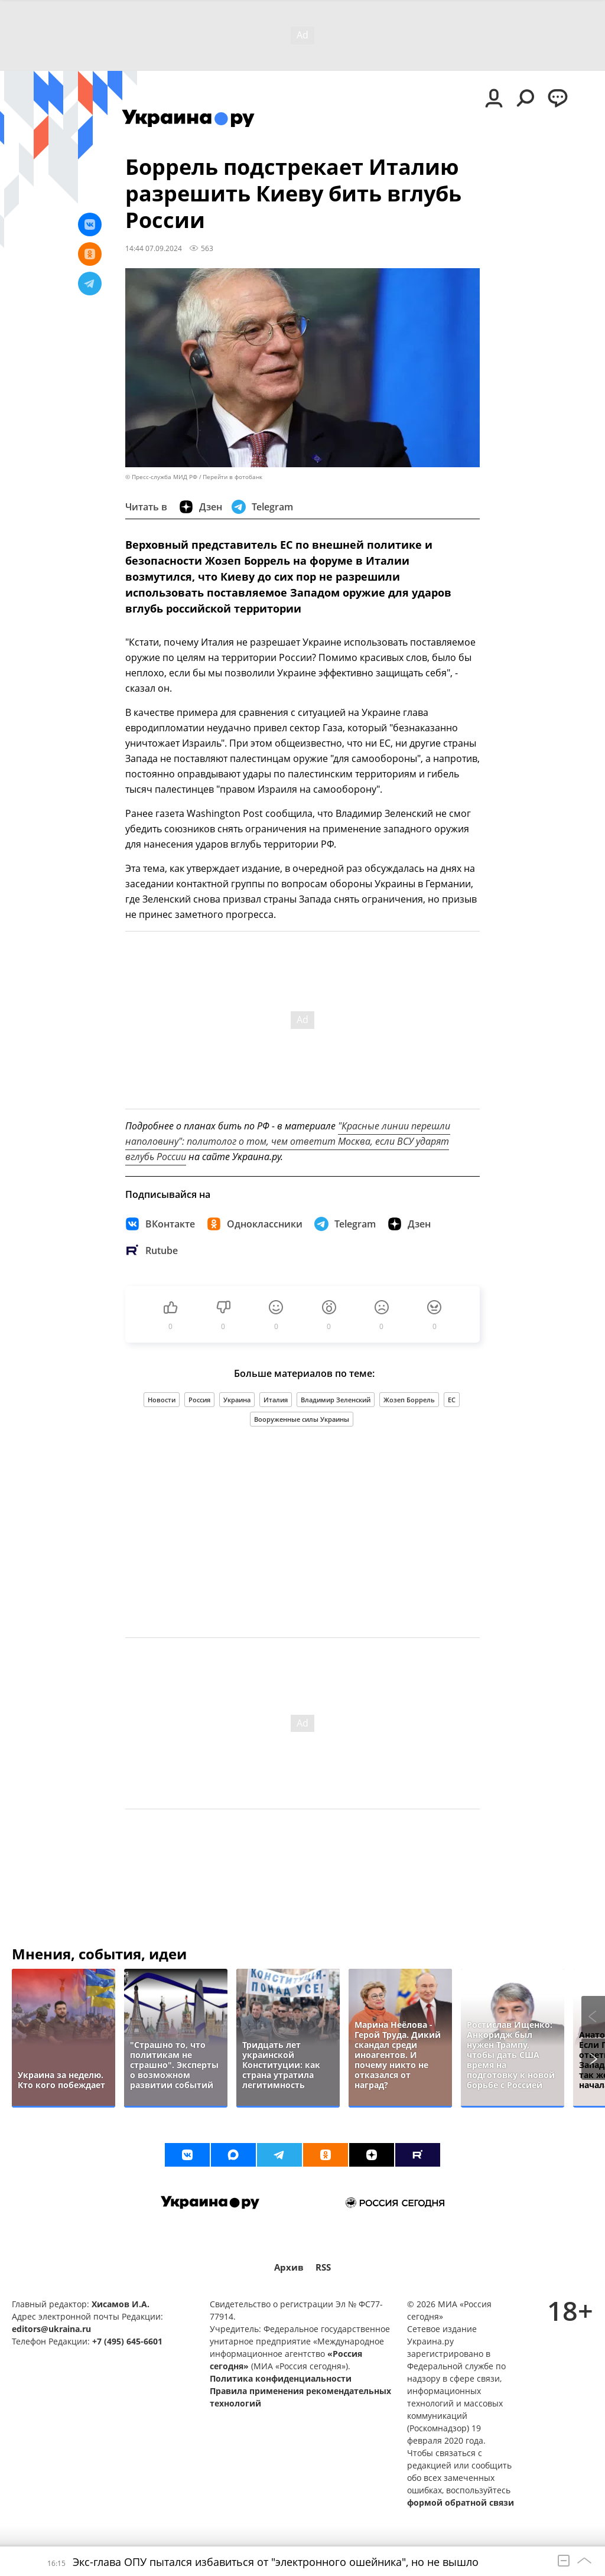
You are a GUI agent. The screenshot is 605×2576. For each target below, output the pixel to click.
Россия (199, 1399)
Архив (289, 2267)
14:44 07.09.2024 (153, 248)
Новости (161, 1399)
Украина (237, 1399)
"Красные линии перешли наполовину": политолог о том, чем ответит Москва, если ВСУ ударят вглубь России (287, 1141)
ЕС (452, 1399)
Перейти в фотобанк (232, 477)
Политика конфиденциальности (281, 2378)
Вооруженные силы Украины (301, 1419)
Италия (276, 1399)
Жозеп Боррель (409, 1399)
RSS (323, 2267)
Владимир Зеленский (335, 1399)
